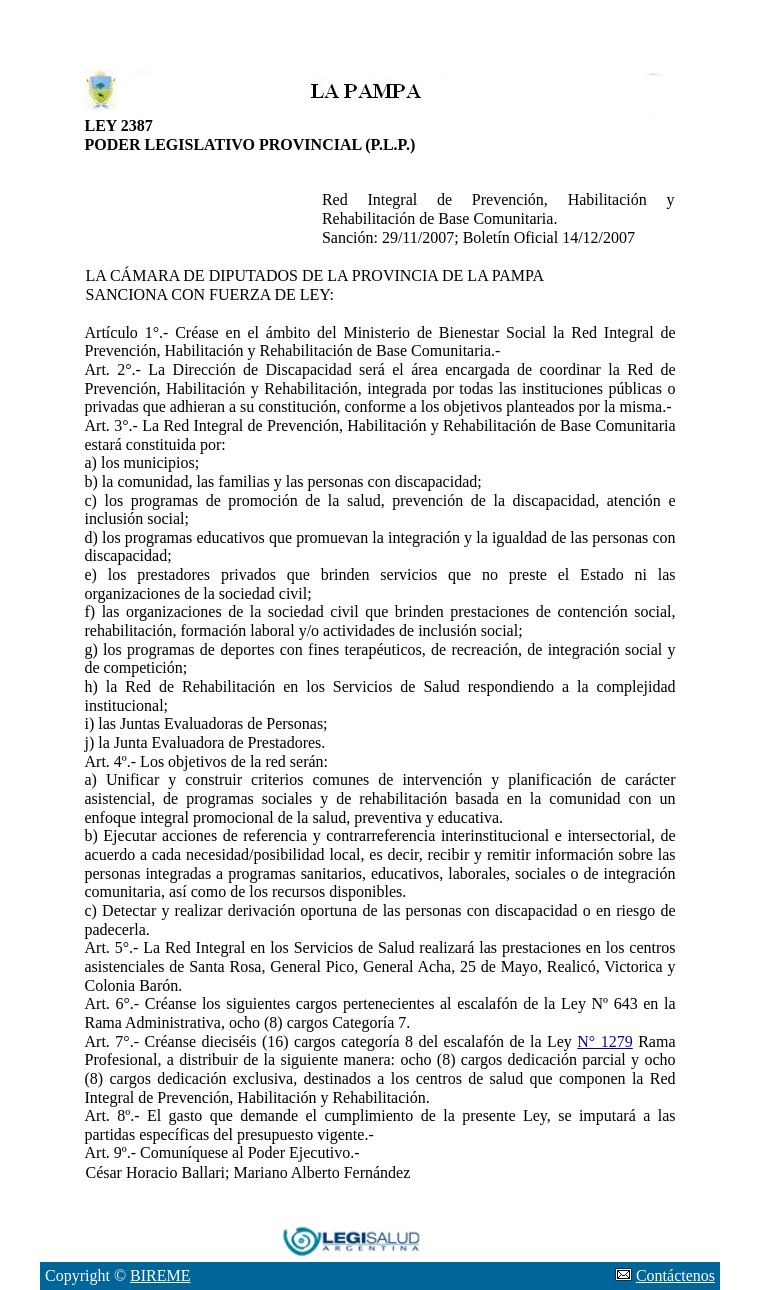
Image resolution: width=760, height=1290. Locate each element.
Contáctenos (675, 1275)
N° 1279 (604, 1041)
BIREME (160, 1275)
